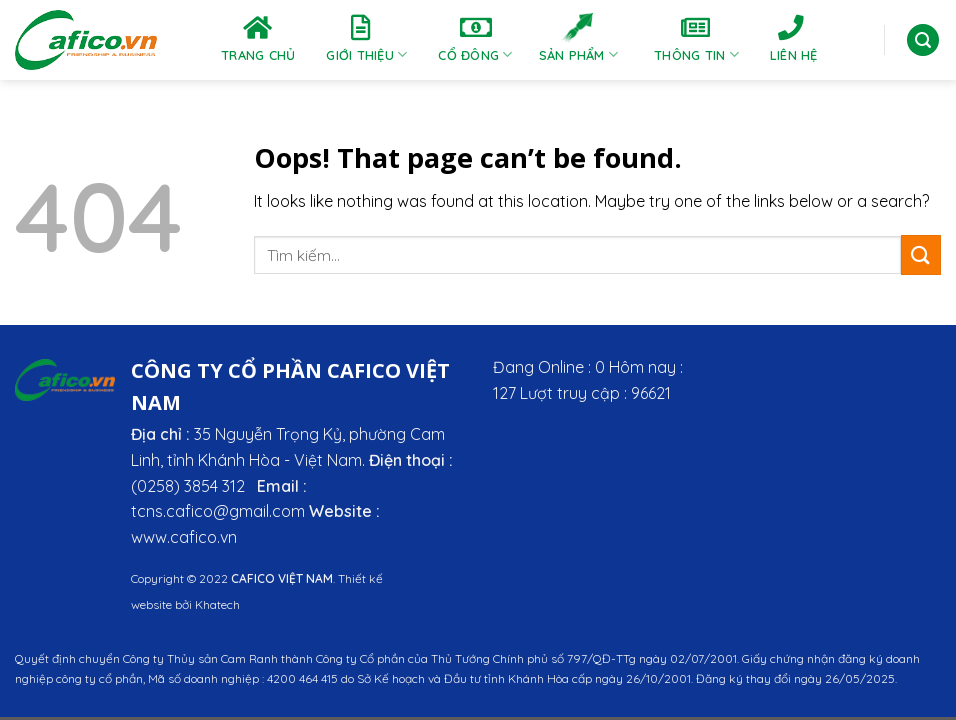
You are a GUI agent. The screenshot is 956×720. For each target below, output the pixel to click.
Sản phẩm (579, 38)
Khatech (217, 604)
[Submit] (921, 254)
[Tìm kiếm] (923, 40)
